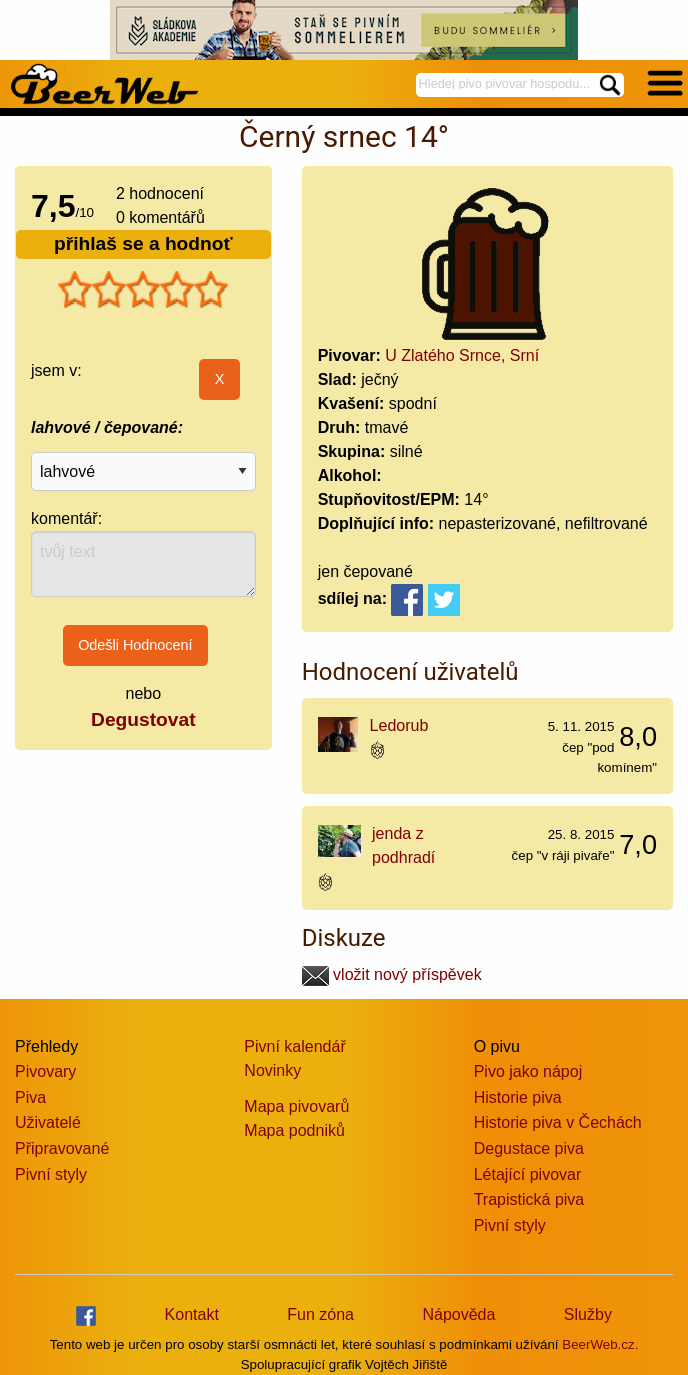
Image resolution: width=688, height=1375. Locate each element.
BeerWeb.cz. (600, 1344)
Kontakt (192, 1314)
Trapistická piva (529, 1199)
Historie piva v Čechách (558, 1122)
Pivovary (45, 1071)
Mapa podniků (294, 1130)
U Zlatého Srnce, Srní (462, 355)
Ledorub (399, 725)
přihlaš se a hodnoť (143, 243)
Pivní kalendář (294, 1046)
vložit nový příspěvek (392, 974)
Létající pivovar (528, 1174)
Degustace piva (529, 1148)
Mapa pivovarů (296, 1106)
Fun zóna (320, 1314)
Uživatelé (48, 1122)
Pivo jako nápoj (528, 1071)
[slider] (143, 290)
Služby (588, 1314)
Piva (30, 1097)
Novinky (272, 1070)
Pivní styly (51, 1174)
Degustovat (143, 719)
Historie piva (518, 1097)
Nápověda (458, 1314)
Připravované (62, 1148)
